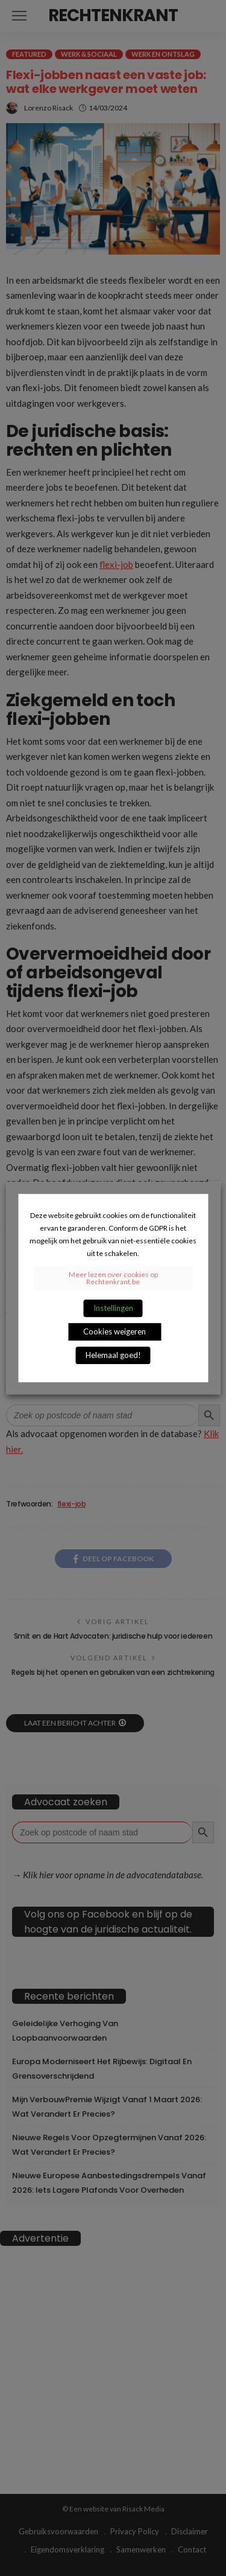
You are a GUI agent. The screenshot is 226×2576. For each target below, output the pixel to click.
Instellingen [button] (113, 1308)
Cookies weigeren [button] (114, 1331)
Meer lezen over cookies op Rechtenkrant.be (113, 1278)
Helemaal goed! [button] (113, 1355)
